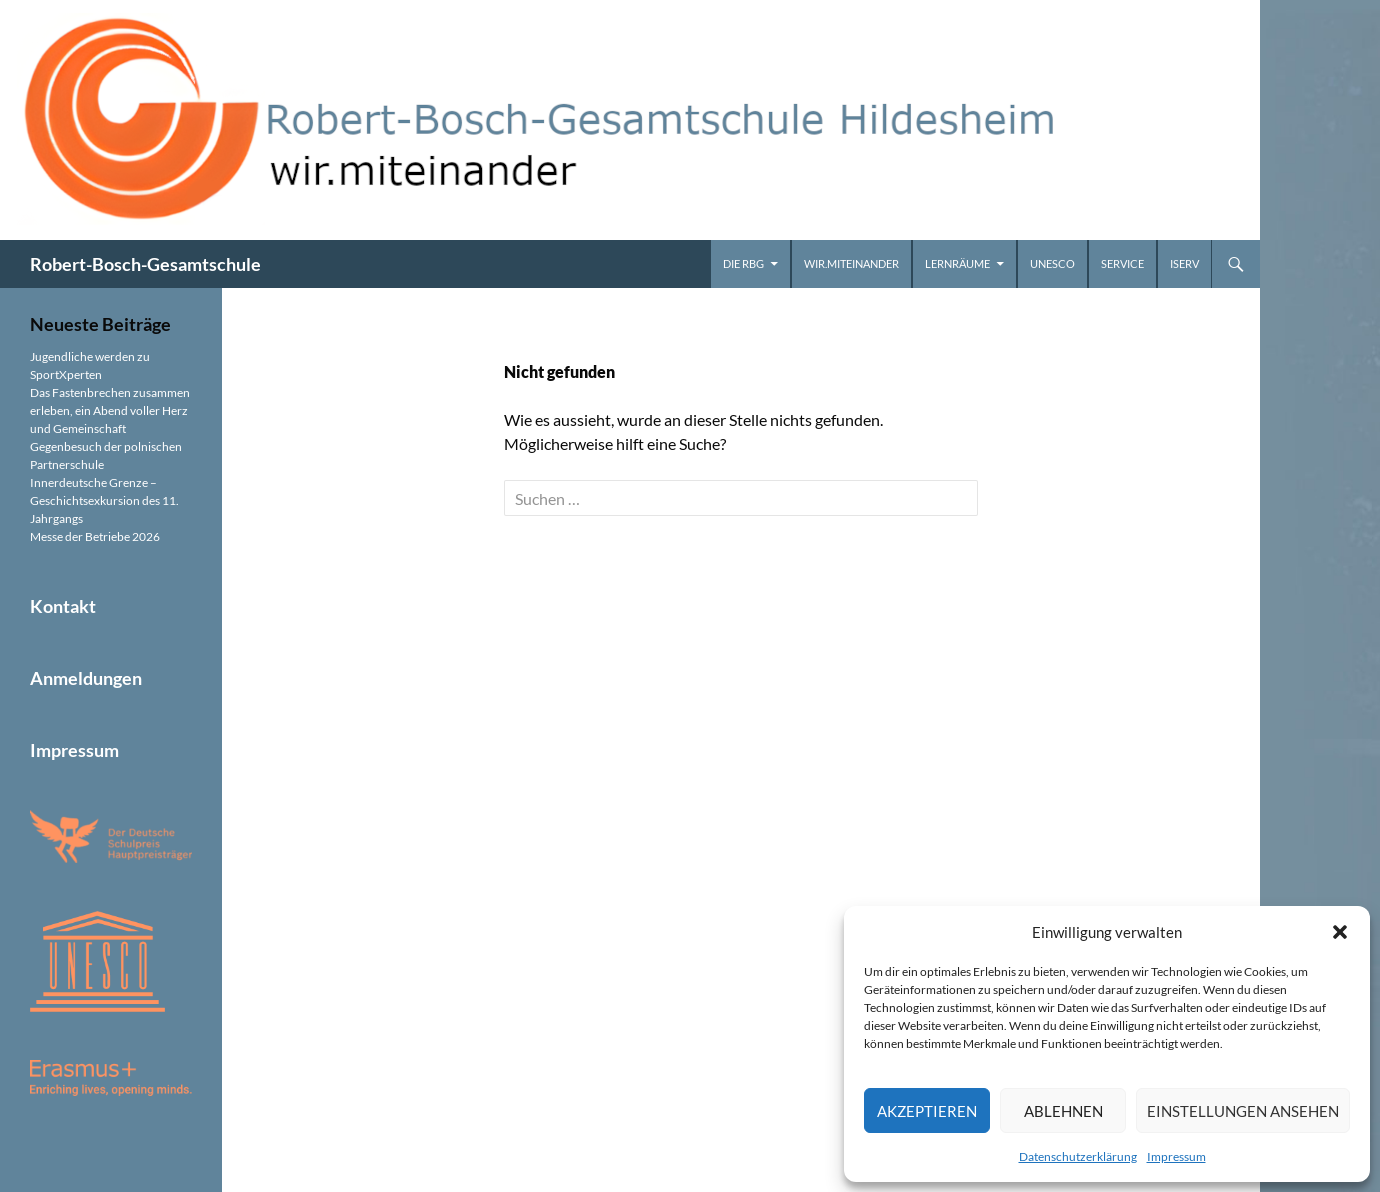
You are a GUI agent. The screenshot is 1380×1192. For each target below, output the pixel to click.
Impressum (1176, 1156)
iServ (1184, 263)
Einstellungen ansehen (1243, 1111)
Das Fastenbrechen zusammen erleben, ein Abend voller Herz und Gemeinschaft (110, 410)
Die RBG (743, 263)
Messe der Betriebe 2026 (95, 536)
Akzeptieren (927, 1111)
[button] (1340, 932)
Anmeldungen (86, 678)
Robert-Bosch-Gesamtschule (145, 264)
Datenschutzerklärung (1078, 1156)
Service (1122, 263)
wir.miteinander (851, 263)
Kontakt (63, 606)
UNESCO (1052, 263)
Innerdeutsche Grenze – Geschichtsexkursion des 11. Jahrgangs (104, 500)
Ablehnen (1063, 1111)
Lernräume (957, 263)
